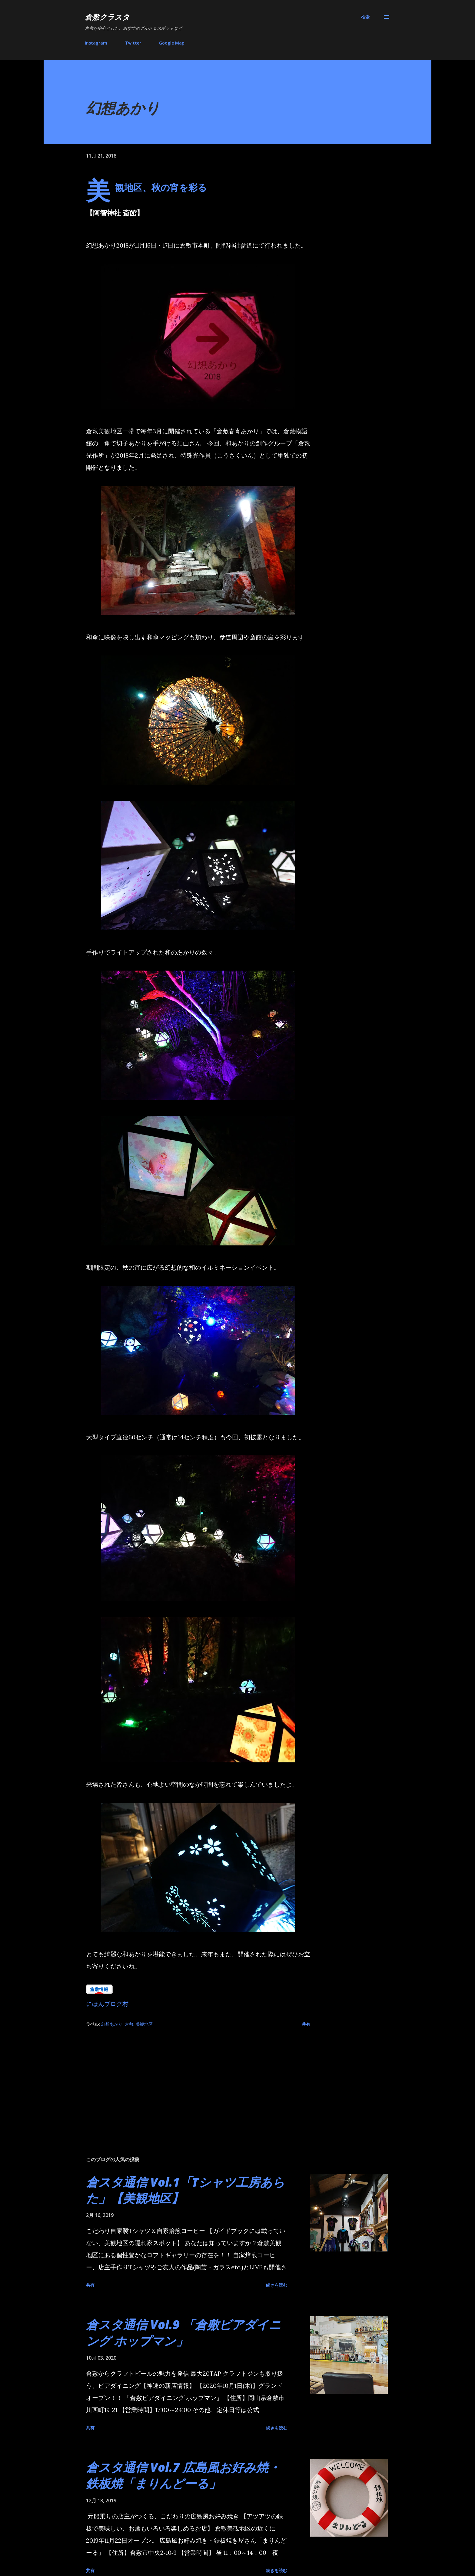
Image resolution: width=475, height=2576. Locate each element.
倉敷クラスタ (107, 17)
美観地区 (144, 2024)
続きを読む (276, 2285)
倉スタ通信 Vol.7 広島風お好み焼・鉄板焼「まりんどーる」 (183, 2475)
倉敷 (129, 2024)
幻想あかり (111, 2024)
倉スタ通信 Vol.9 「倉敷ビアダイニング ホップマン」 (183, 2332)
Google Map (171, 43)
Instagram (96, 43)
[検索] (365, 17)
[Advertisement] (188, 2080)
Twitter (133, 43)
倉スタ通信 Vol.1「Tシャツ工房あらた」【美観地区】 (185, 2190)
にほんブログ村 (107, 2004)
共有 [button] (306, 2024)
